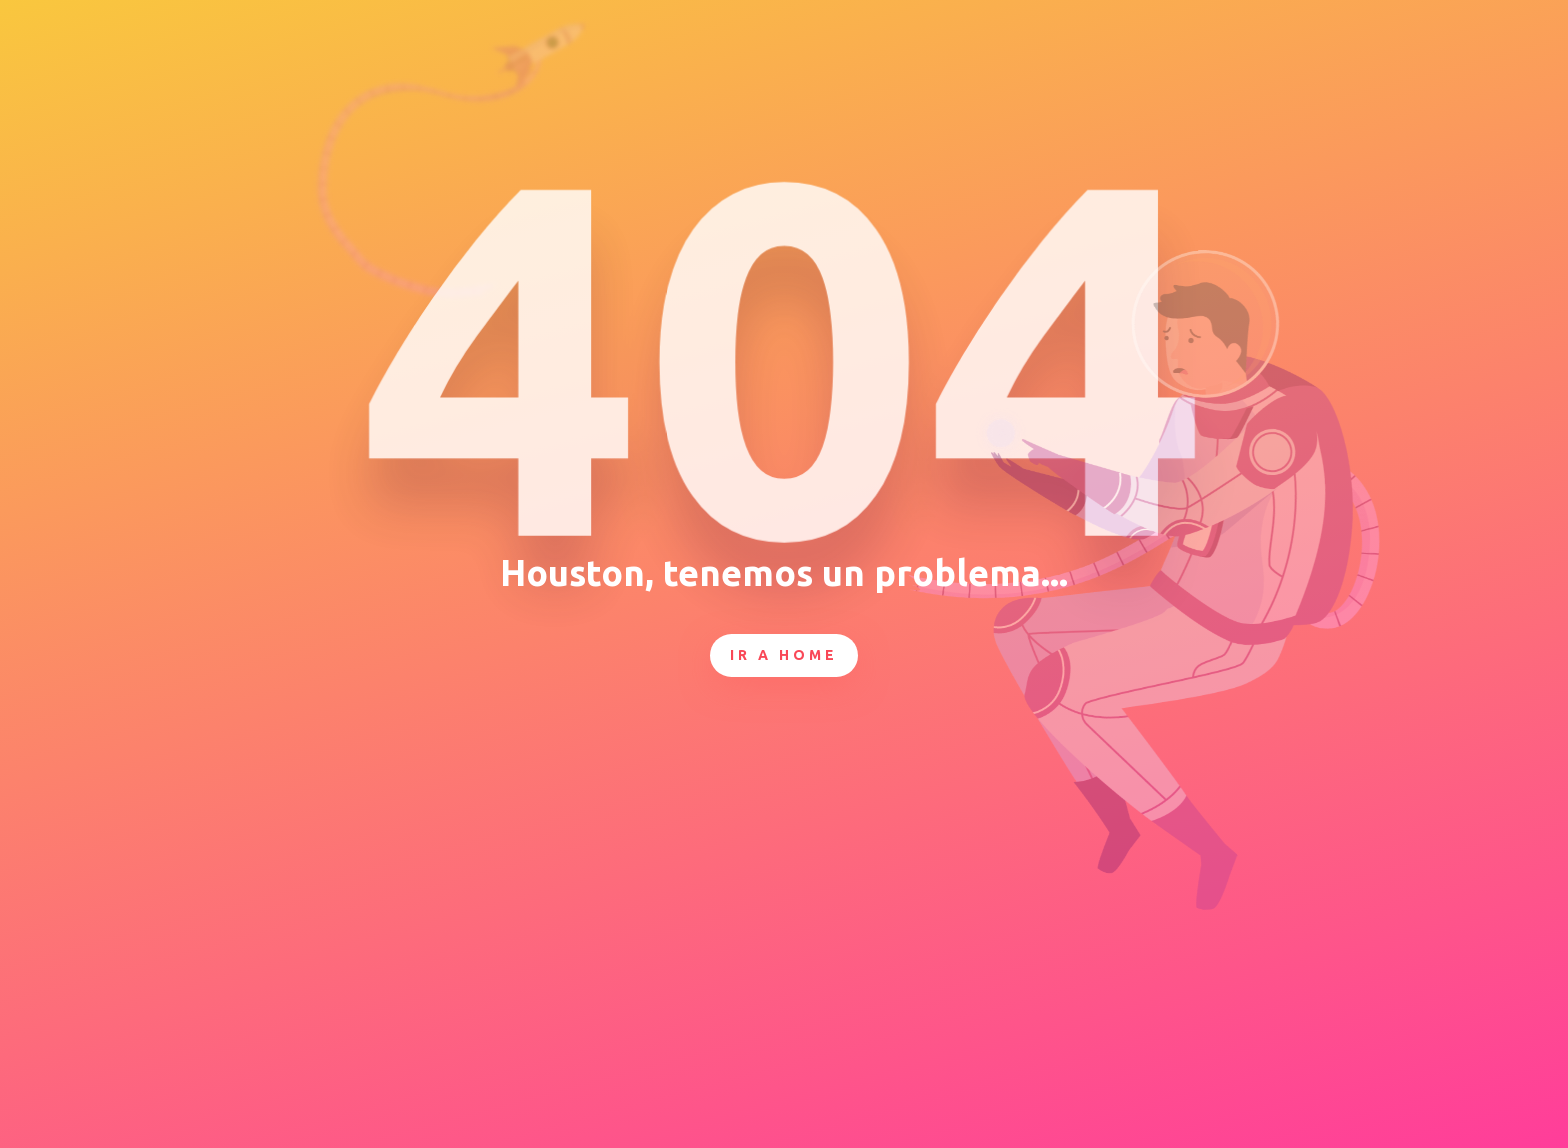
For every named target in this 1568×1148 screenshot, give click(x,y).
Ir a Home (784, 655)
